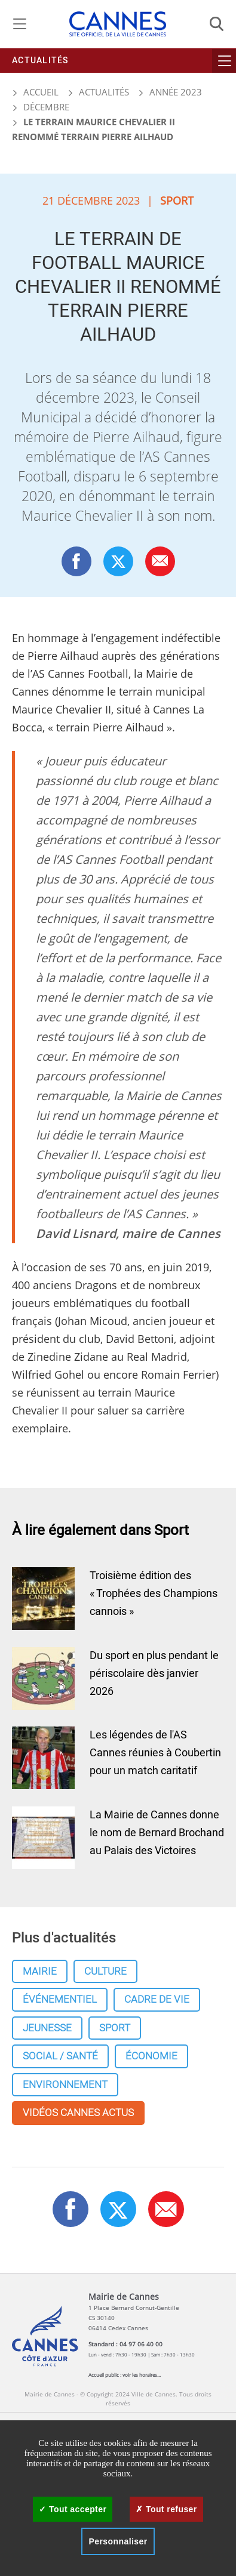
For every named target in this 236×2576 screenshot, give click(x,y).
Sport (114, 2028)
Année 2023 (175, 92)
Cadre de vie (156, 1999)
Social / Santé (60, 2056)
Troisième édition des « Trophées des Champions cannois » (153, 1594)
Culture (105, 1971)
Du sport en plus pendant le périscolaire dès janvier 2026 (154, 1674)
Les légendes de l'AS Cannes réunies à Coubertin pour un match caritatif (155, 1753)
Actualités (40, 60)
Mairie (40, 1971)
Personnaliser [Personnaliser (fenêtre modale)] (117, 2541)
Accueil (35, 92)
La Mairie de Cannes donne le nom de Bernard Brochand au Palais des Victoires (157, 1833)
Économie (151, 2056)
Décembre (46, 107)
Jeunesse (47, 2028)
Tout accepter (72, 2509)
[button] (160, 561)
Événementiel (60, 1999)
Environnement (65, 2084)
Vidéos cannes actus (78, 2112)
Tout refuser (166, 2509)
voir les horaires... (141, 2374)
